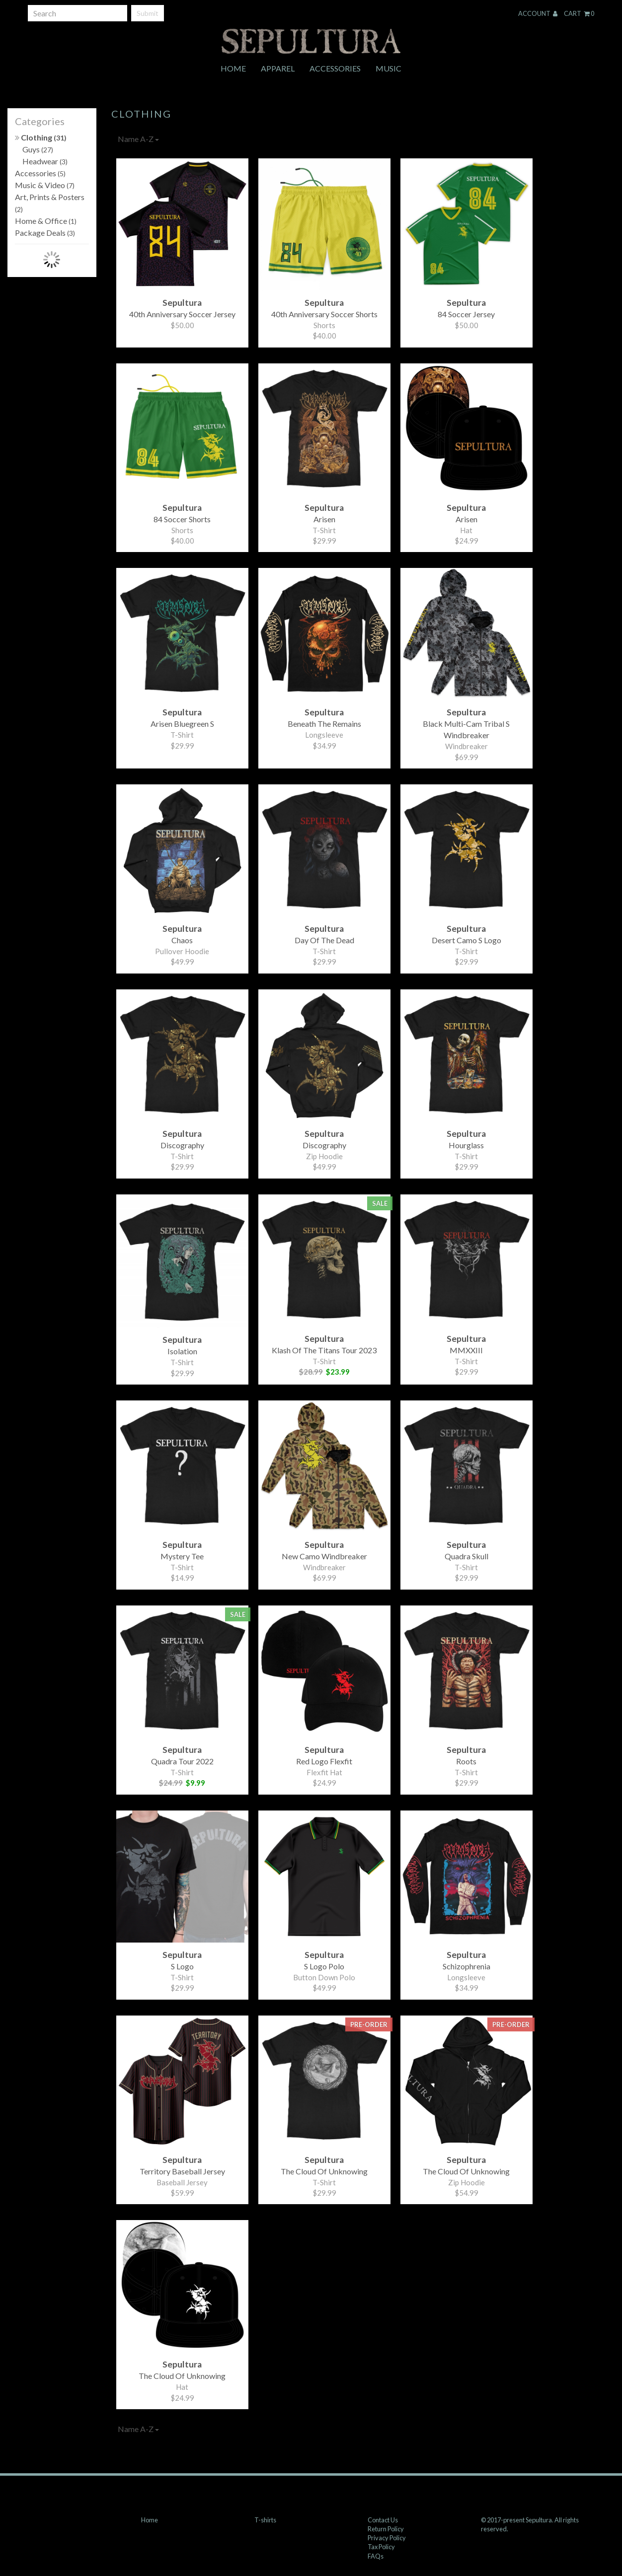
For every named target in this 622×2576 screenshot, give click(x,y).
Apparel (278, 68)
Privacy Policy (387, 2538)
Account (537, 13)
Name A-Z (138, 138)
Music (388, 68)
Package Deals (45, 232)
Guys (37, 149)
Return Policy (386, 2529)
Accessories (335, 68)
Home (233, 68)
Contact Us (383, 2520)
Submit (147, 13)
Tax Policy (381, 2547)
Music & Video (45, 185)
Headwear (45, 161)
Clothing (41, 137)
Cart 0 (579, 13)
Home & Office (46, 220)
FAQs (376, 2556)
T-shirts (265, 2520)
